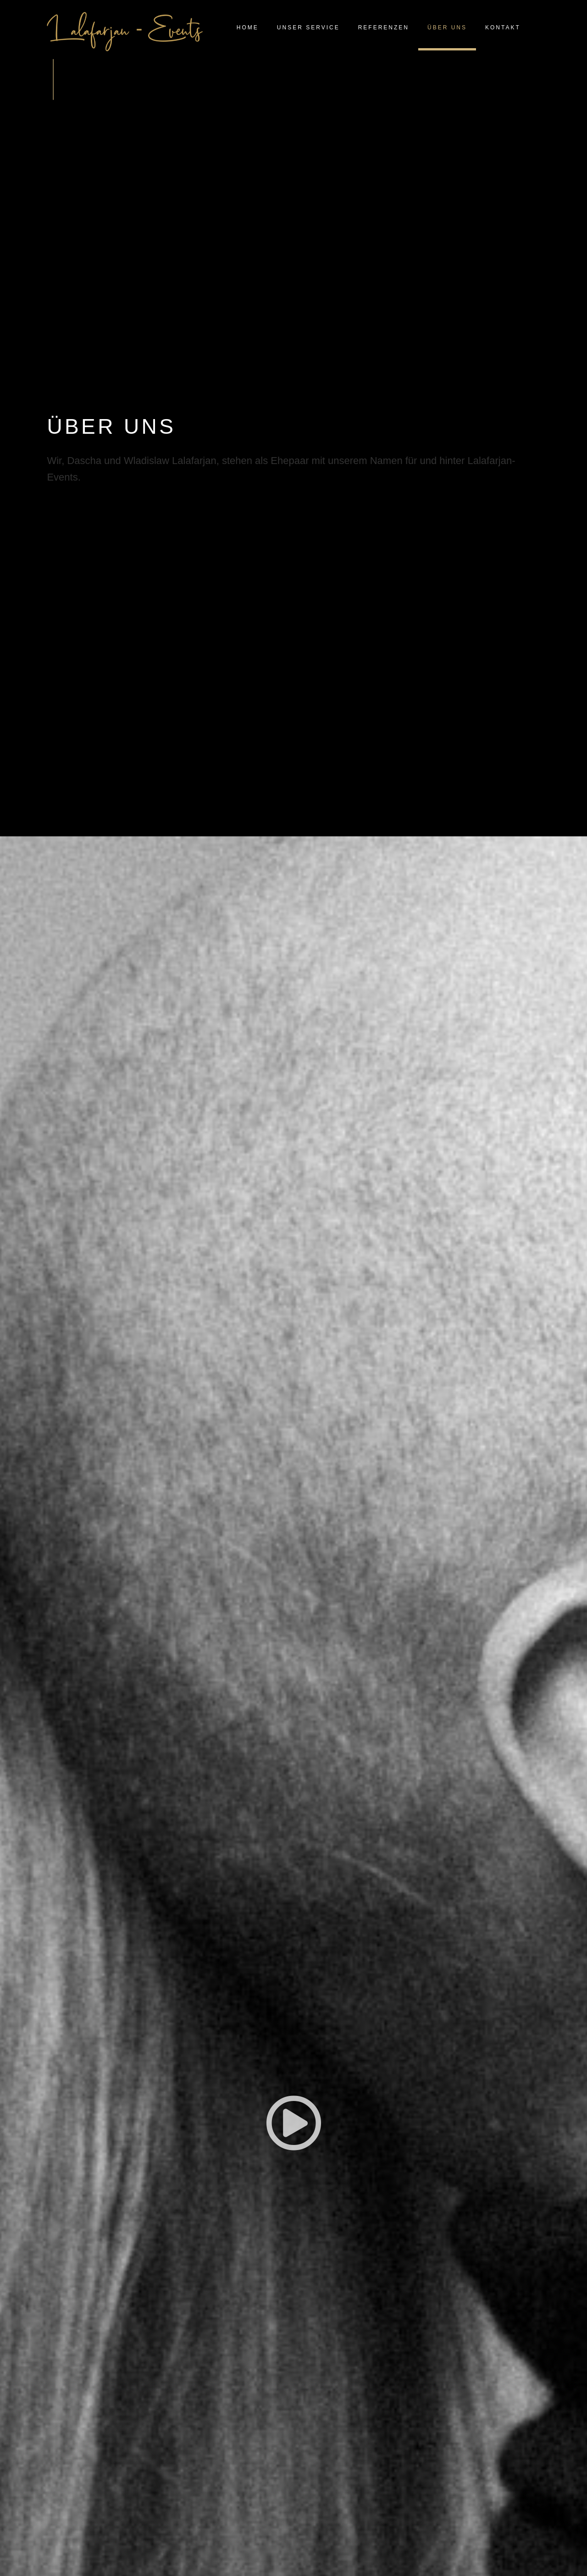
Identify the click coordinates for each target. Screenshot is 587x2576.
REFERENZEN (383, 27)
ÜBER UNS (447, 27)
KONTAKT (503, 27)
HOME (248, 27)
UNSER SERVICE (308, 27)
